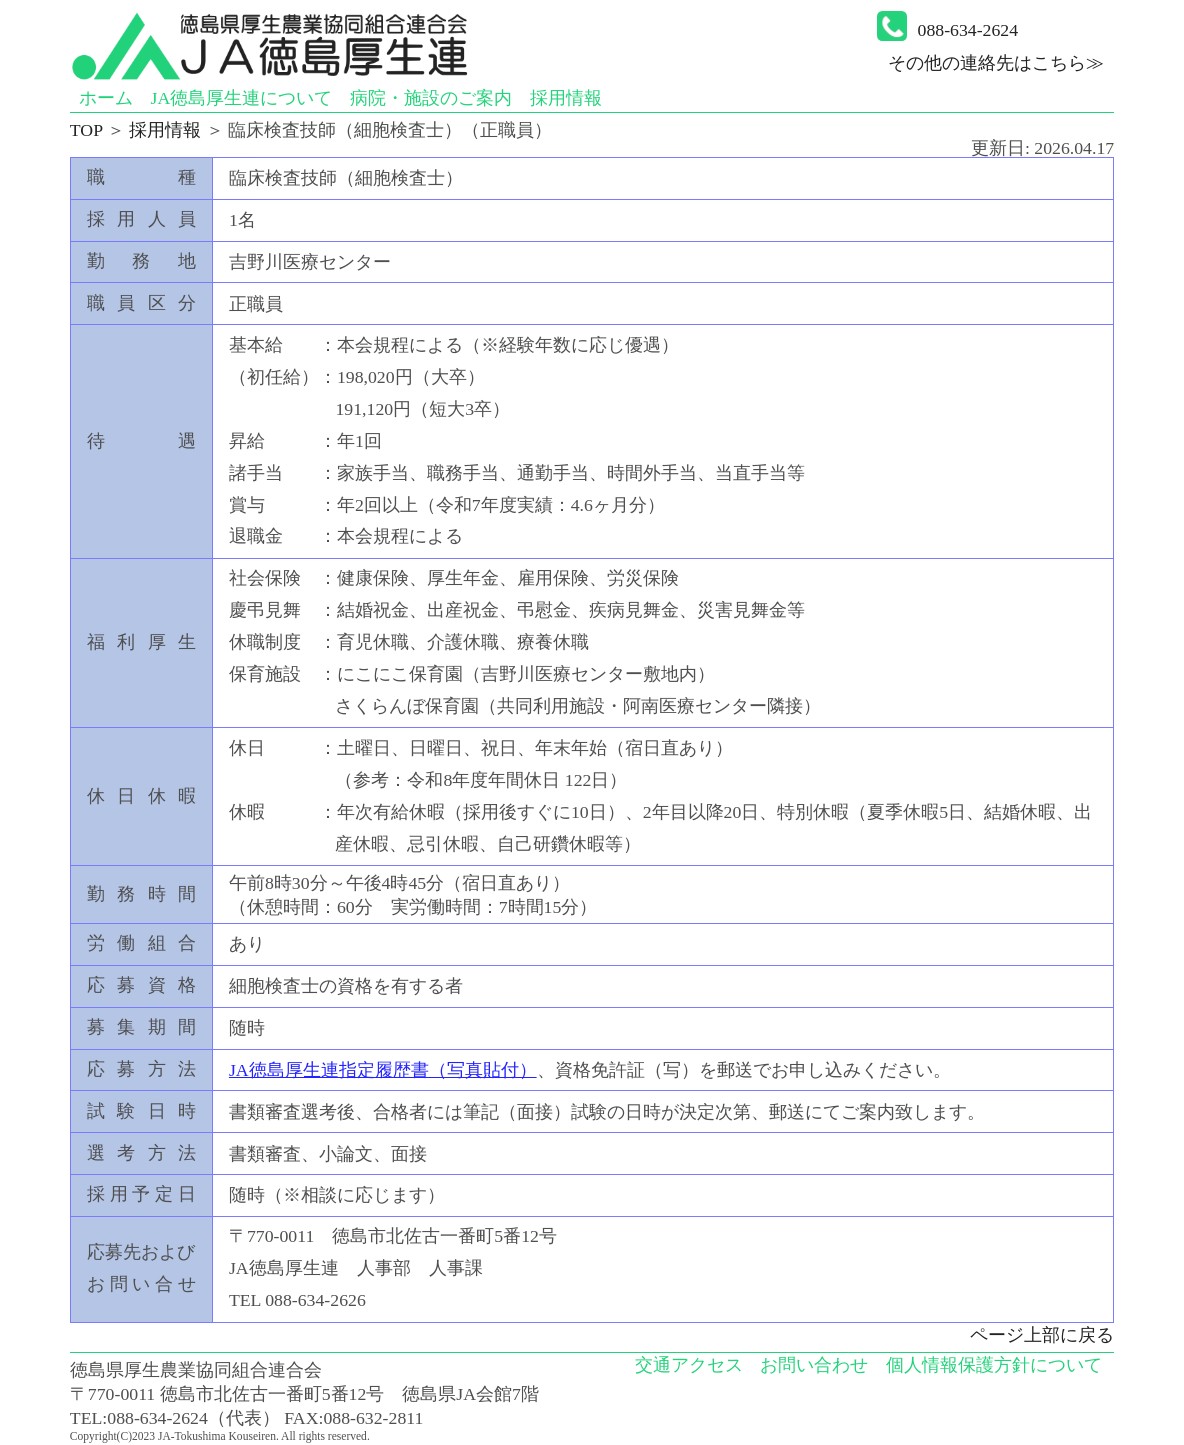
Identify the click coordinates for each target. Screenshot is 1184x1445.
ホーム (106, 98)
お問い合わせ (814, 1365)
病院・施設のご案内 (431, 98)
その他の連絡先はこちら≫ (996, 63)
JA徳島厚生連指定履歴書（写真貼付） (383, 1070)
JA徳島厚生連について (241, 98)
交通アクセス (689, 1365)
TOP (86, 130)
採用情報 (566, 98)
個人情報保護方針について (994, 1365)
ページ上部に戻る (1042, 1335)
